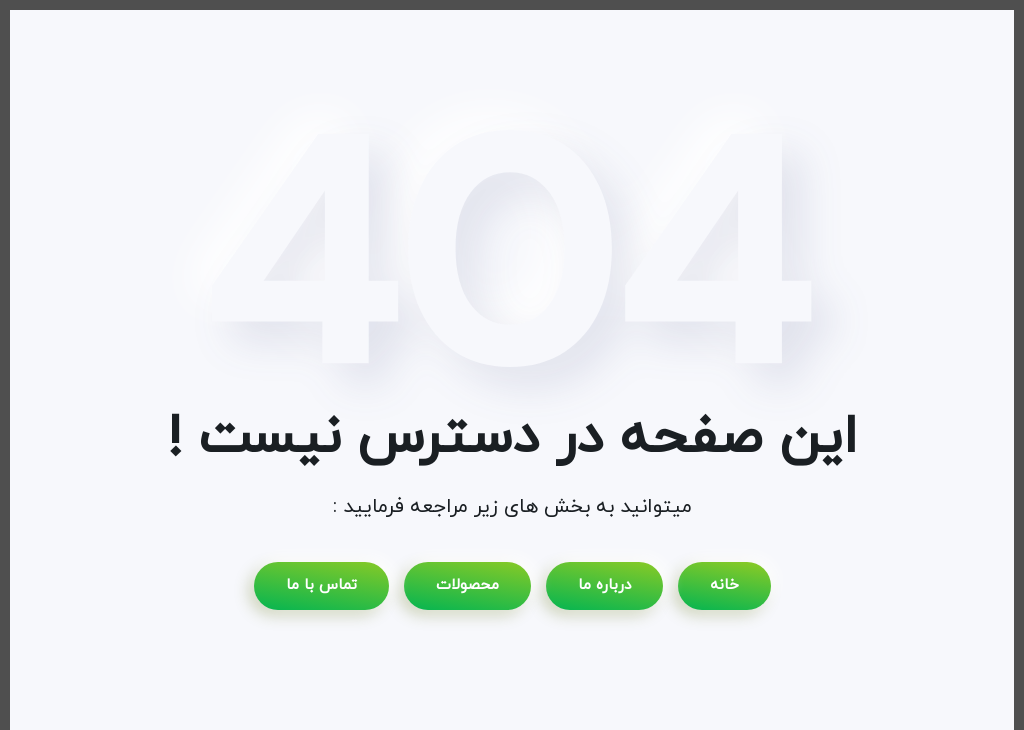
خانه (724, 585)
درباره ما (604, 585)
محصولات (467, 585)
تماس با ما (321, 585)
